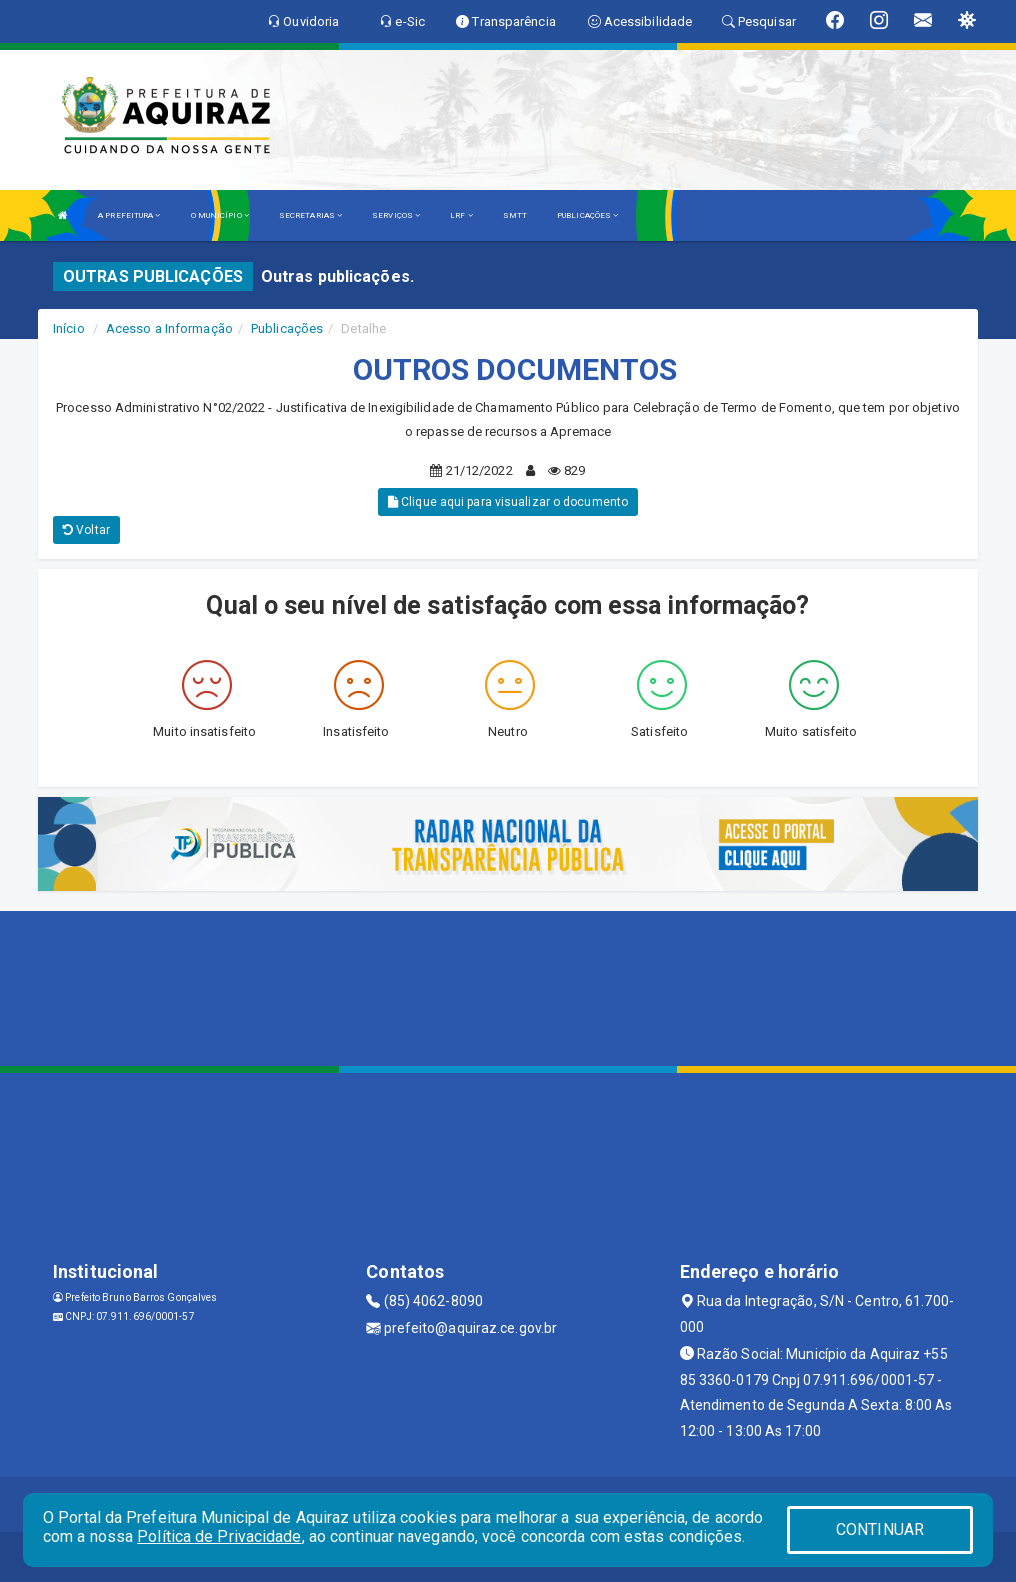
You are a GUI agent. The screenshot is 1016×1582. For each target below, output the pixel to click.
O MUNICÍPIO (220, 215)
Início (69, 328)
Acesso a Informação (169, 328)
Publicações (287, 328)
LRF (461, 215)
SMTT (515, 215)
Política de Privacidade (219, 1536)
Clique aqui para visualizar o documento (508, 502)
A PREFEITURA (129, 215)
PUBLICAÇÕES (587, 215)
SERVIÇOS (396, 215)
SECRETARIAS (310, 215)
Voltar (86, 530)
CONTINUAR (880, 1529)
